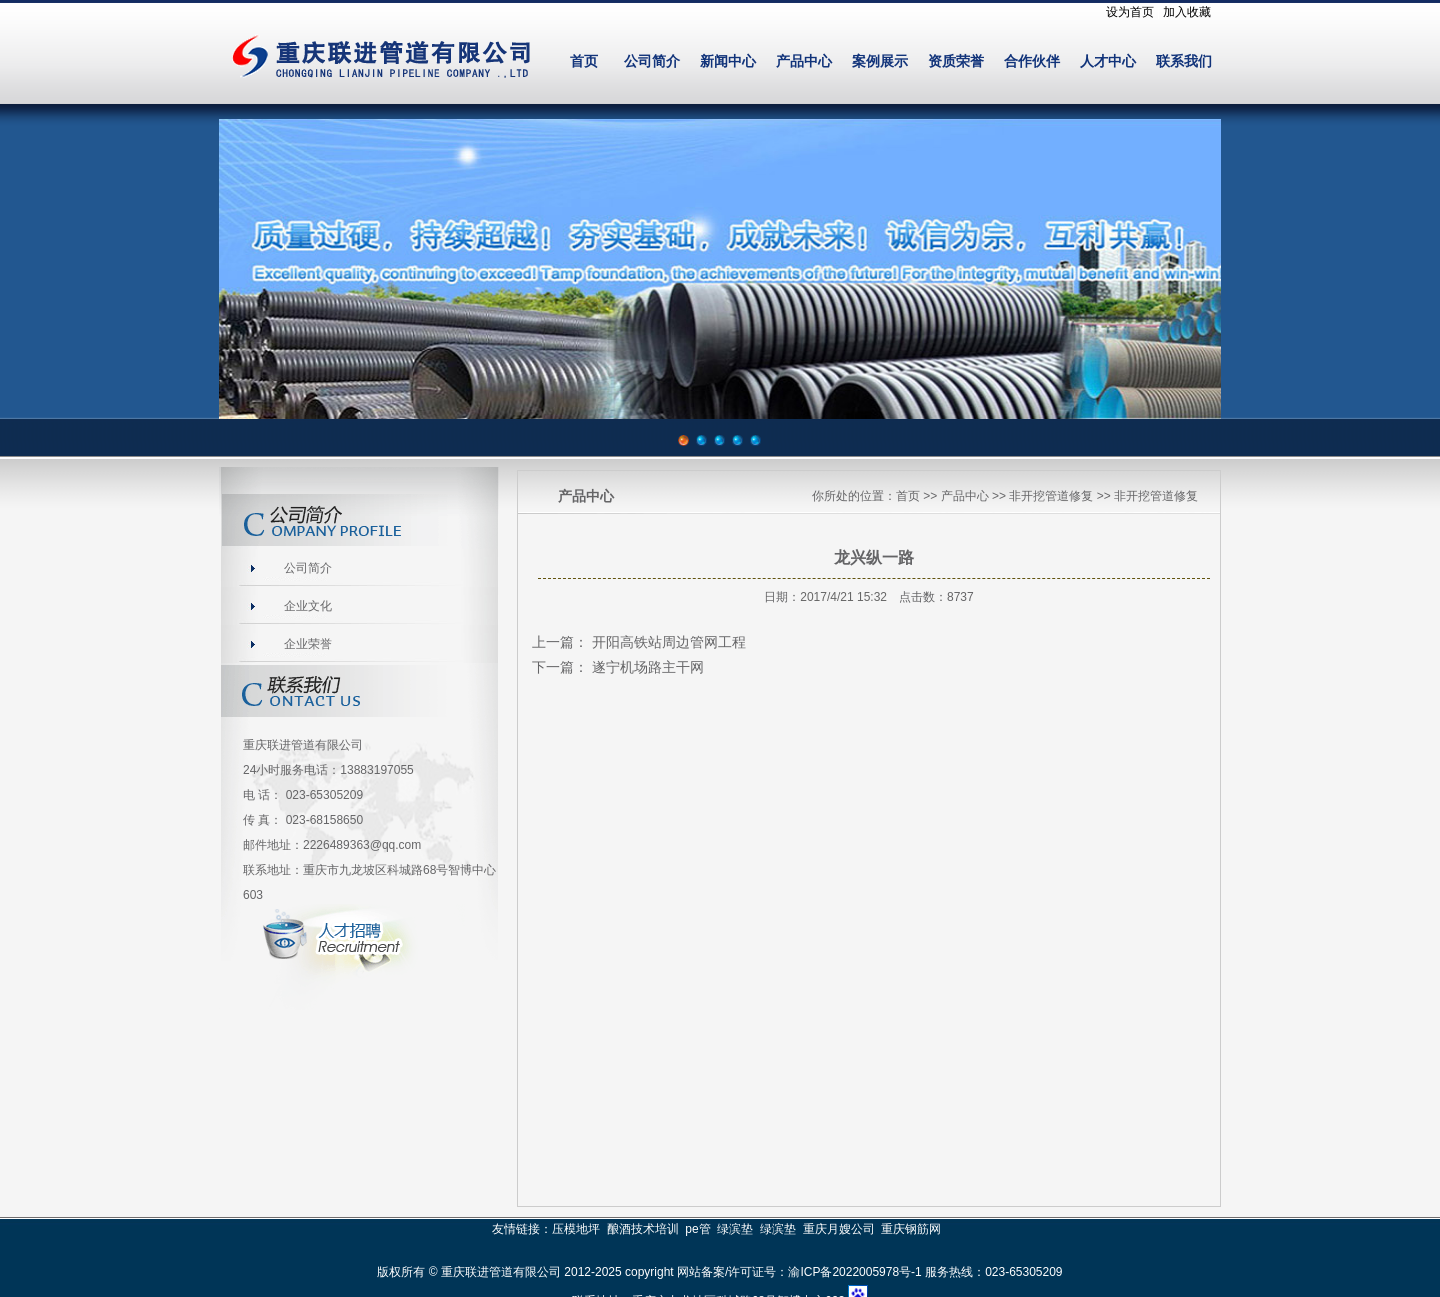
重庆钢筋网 (911, 1229)
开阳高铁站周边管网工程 (669, 642)
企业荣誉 (308, 644)
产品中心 (804, 61)
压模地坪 (576, 1229)
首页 (584, 61)
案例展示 (880, 61)
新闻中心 (728, 61)
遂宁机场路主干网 (648, 667)
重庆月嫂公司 (839, 1229)
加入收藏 (1187, 12)
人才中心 (1108, 61)
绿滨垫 (735, 1229)
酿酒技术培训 (643, 1229)
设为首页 (1130, 12)
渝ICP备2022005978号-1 (854, 1272)
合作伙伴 (1032, 61)
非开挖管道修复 (1051, 496)
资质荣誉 (956, 61)
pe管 (697, 1229)
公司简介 (652, 61)
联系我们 (1184, 61)
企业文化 (308, 606)
